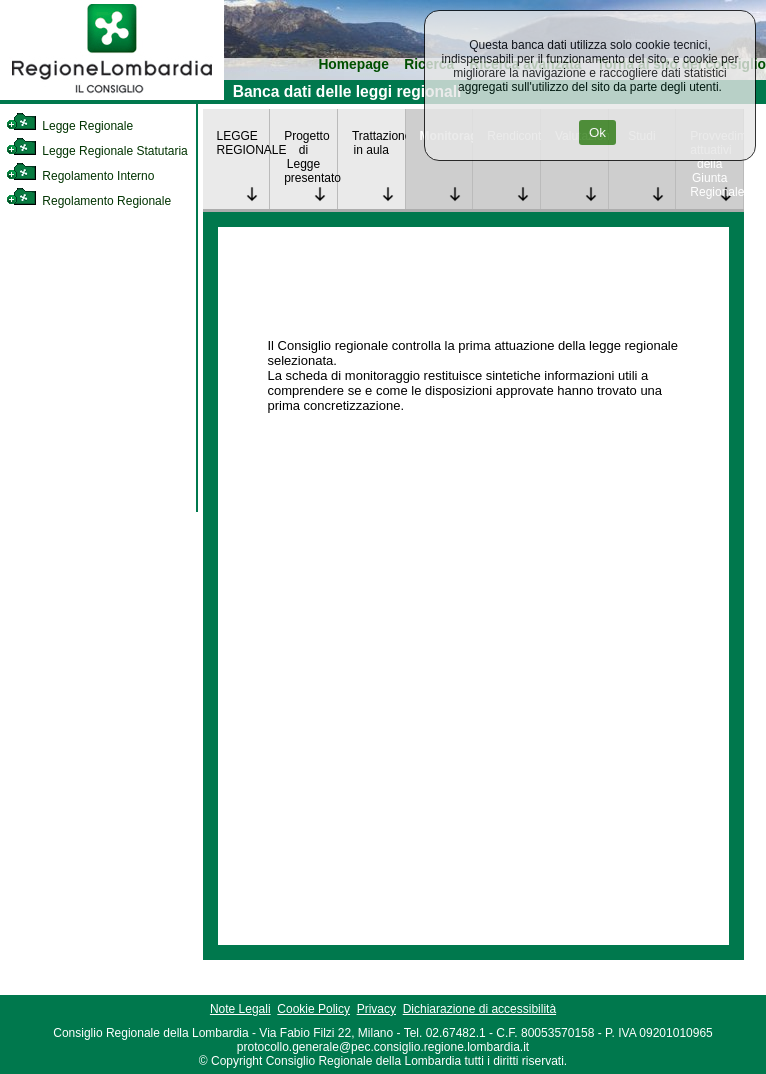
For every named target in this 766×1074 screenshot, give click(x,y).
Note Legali (240, 1009)
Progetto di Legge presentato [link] (310, 157)
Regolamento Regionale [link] (88, 201)
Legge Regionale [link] (69, 126)
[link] (112, 96)
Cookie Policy (313, 1009)
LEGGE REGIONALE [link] (243, 143)
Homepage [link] (353, 64)
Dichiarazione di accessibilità (479, 1009)
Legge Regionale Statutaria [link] (97, 151)
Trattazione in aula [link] (378, 143)
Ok (597, 132)
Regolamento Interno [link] (80, 176)
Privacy (376, 1009)
